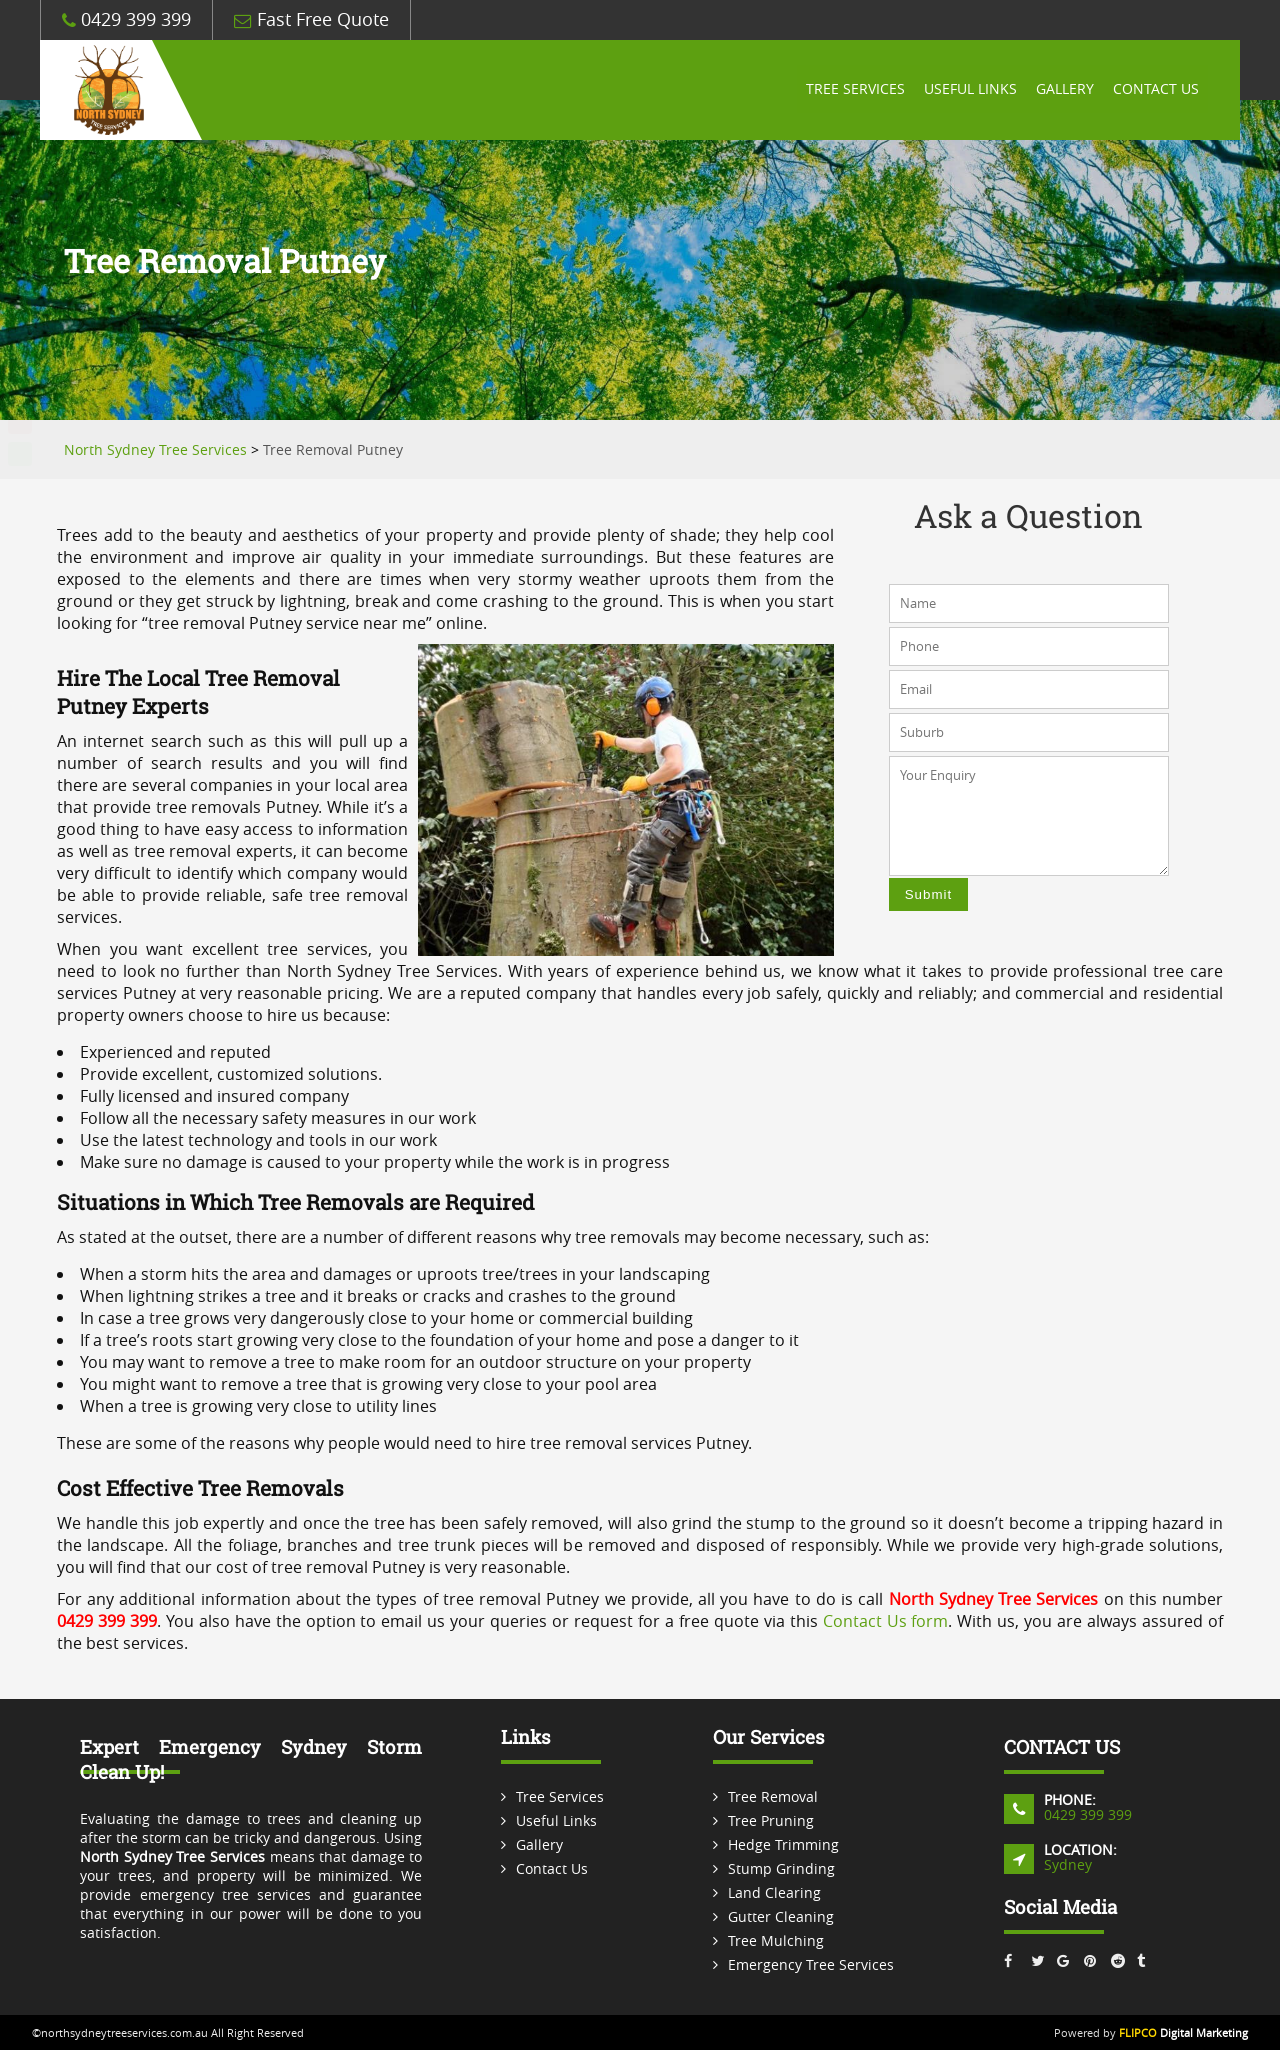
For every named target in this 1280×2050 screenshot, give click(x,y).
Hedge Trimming (783, 1844)
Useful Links (967, 90)
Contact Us (1155, 90)
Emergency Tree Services (811, 1964)
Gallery (1063, 90)
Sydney (1068, 1864)
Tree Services (851, 90)
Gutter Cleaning (781, 1916)
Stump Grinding (781, 1868)
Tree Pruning (771, 1820)
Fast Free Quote (311, 19)
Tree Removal (773, 1796)
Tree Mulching (776, 1940)
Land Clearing (774, 1892)
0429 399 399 (126, 19)
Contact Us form (886, 1621)
